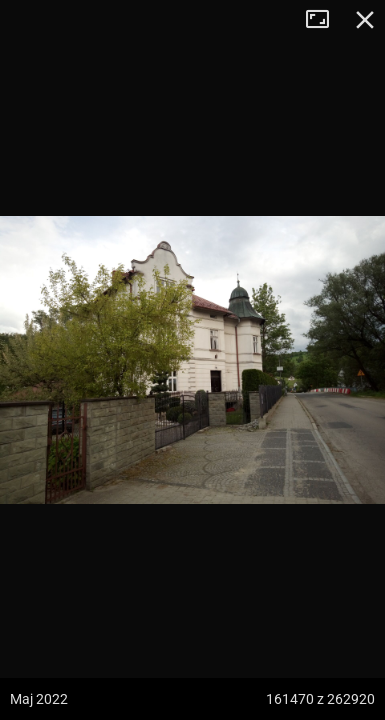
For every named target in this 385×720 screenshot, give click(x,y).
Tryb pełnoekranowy (325, 20)
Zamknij (365, 20)
